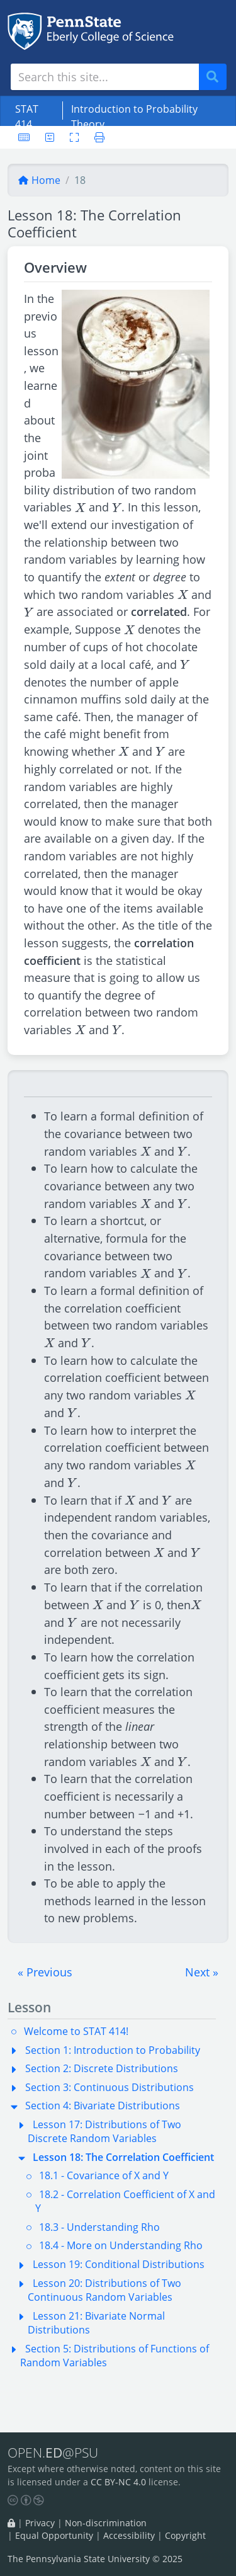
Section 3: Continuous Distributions (109, 2087)
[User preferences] (50, 137)
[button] (45, 1972)
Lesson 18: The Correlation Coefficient (123, 2157)
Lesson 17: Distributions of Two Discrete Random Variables (104, 2131)
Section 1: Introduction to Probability (112, 2050)
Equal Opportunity (54, 2535)
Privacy (40, 2523)
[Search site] (104, 77)
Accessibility (129, 2535)
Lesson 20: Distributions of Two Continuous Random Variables (104, 2290)
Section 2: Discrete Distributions (101, 2068)
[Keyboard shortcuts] (24, 137)
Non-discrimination (106, 2523)
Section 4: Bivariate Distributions (102, 2105)
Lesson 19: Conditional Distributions (119, 2264)
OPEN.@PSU (53, 2452)
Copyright (185, 2535)
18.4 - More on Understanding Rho (121, 2245)
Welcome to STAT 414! (76, 2031)
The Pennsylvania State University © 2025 (95, 2559)
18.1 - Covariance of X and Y (104, 2175)
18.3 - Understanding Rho (99, 2227)
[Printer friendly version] (95, 137)
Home (39, 180)
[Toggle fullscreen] (74, 137)
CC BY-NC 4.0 (118, 2482)
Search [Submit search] (217, 77)
